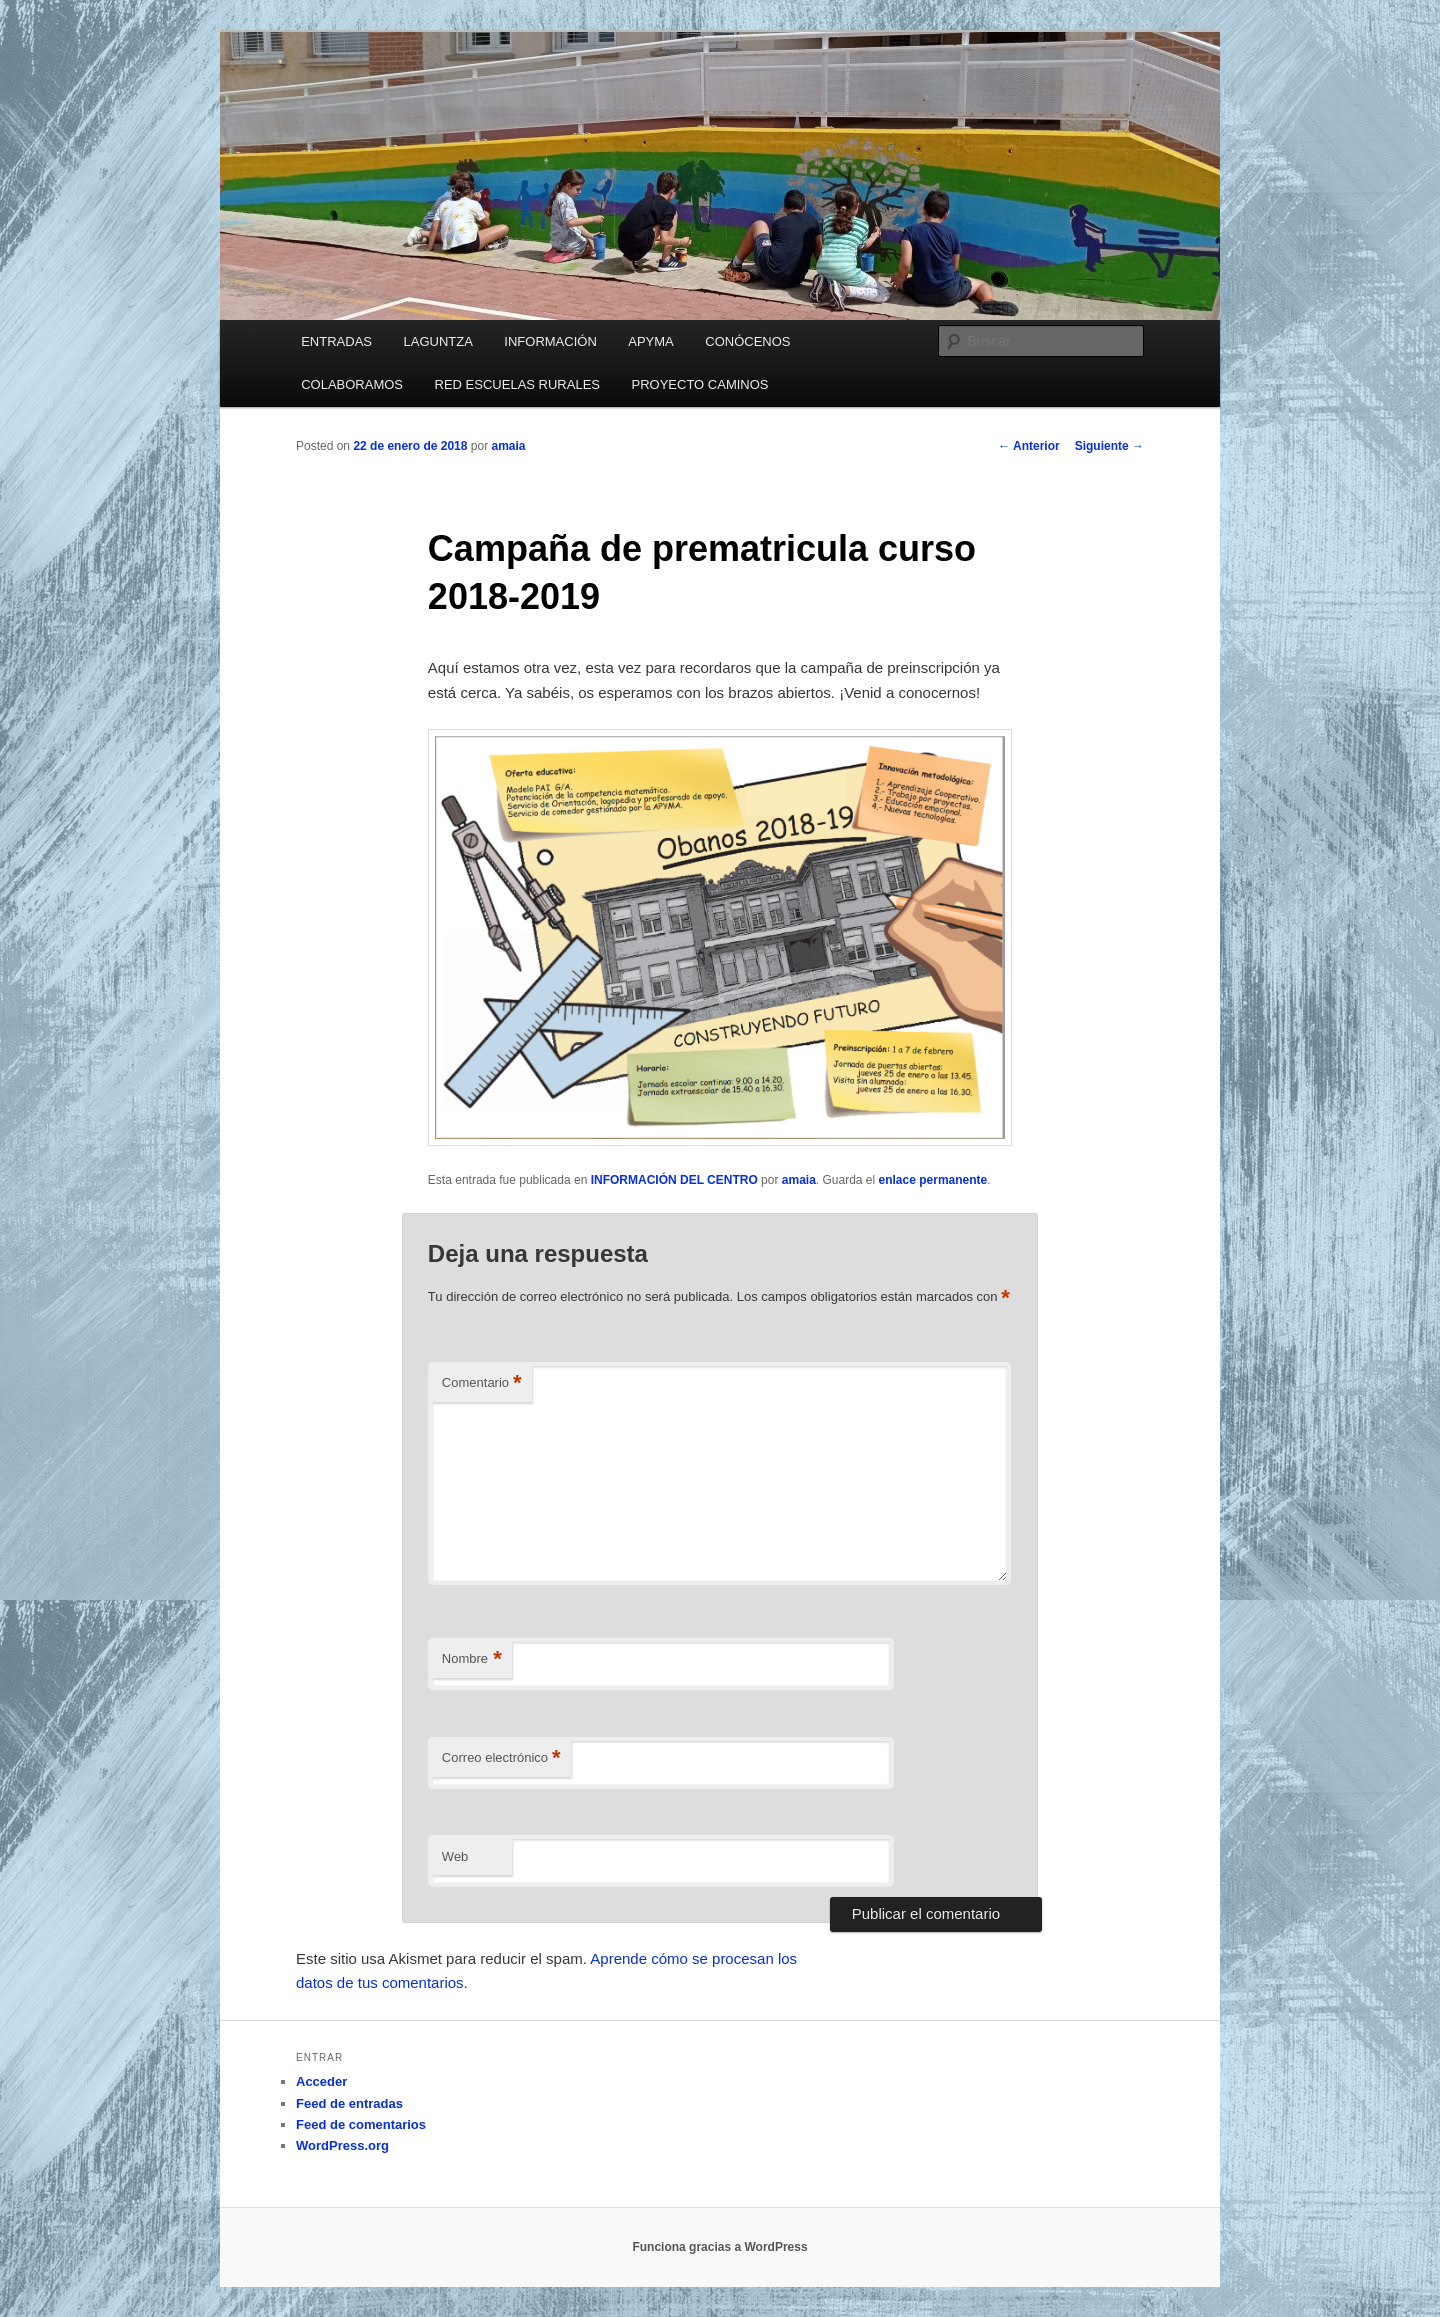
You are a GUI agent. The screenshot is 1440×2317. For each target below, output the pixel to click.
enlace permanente (933, 1180)
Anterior (1029, 446)
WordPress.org (342, 2145)
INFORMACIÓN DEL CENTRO (674, 1180)
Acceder (321, 2081)
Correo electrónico (501, 1758)
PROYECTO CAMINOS (700, 384)
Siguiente (1109, 446)
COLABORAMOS (352, 384)
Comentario (482, 1383)
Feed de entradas (349, 2103)
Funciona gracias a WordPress (719, 2247)
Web (455, 1856)
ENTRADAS (336, 341)
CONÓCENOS (747, 341)
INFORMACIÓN (550, 341)
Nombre (472, 1659)
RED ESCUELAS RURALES (517, 384)
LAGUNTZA (437, 341)
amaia (508, 446)
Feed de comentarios (361, 2124)
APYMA (651, 341)
